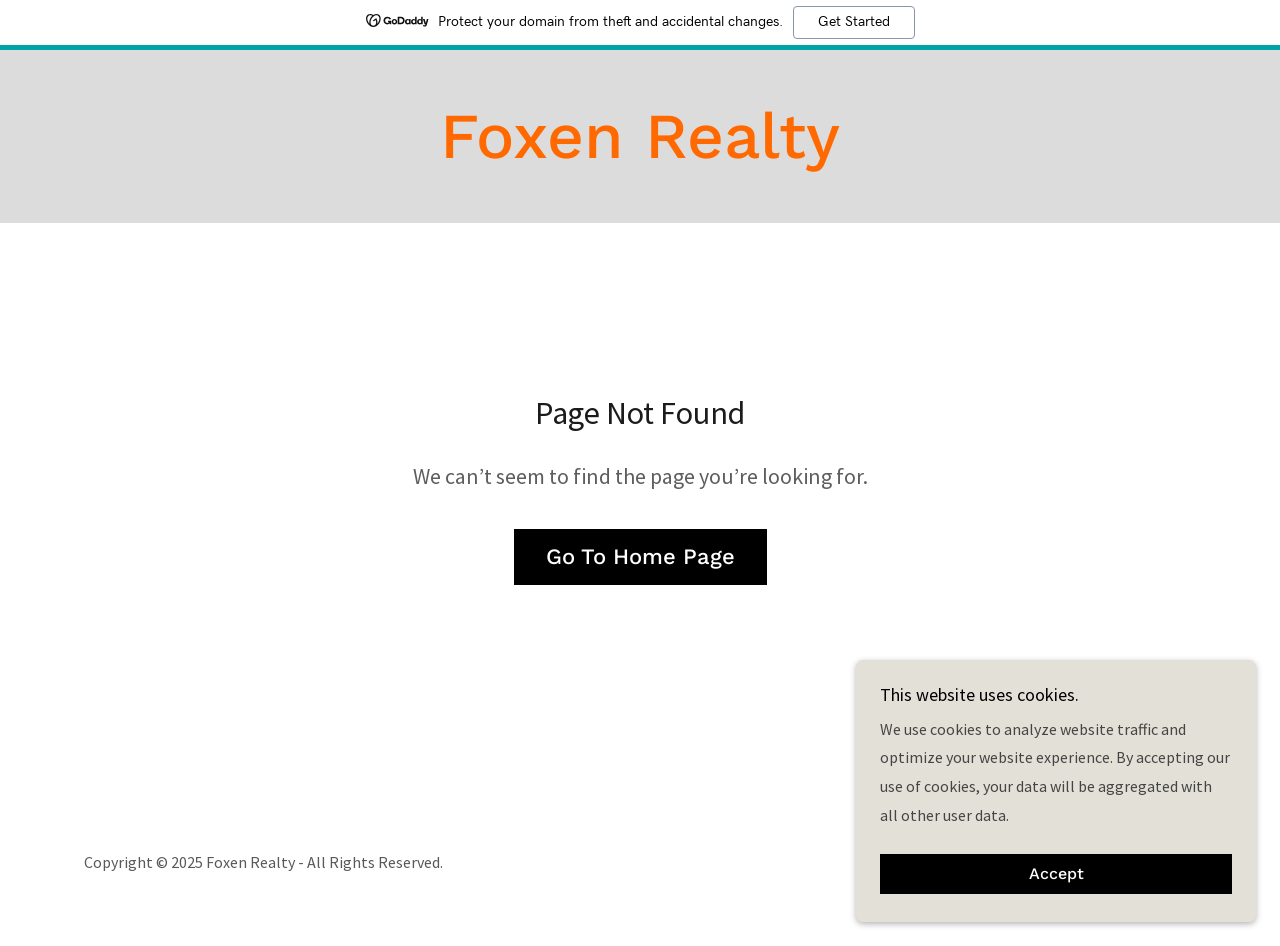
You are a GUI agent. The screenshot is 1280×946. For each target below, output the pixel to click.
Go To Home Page (640, 556)
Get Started (854, 22)
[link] (640, 152)
